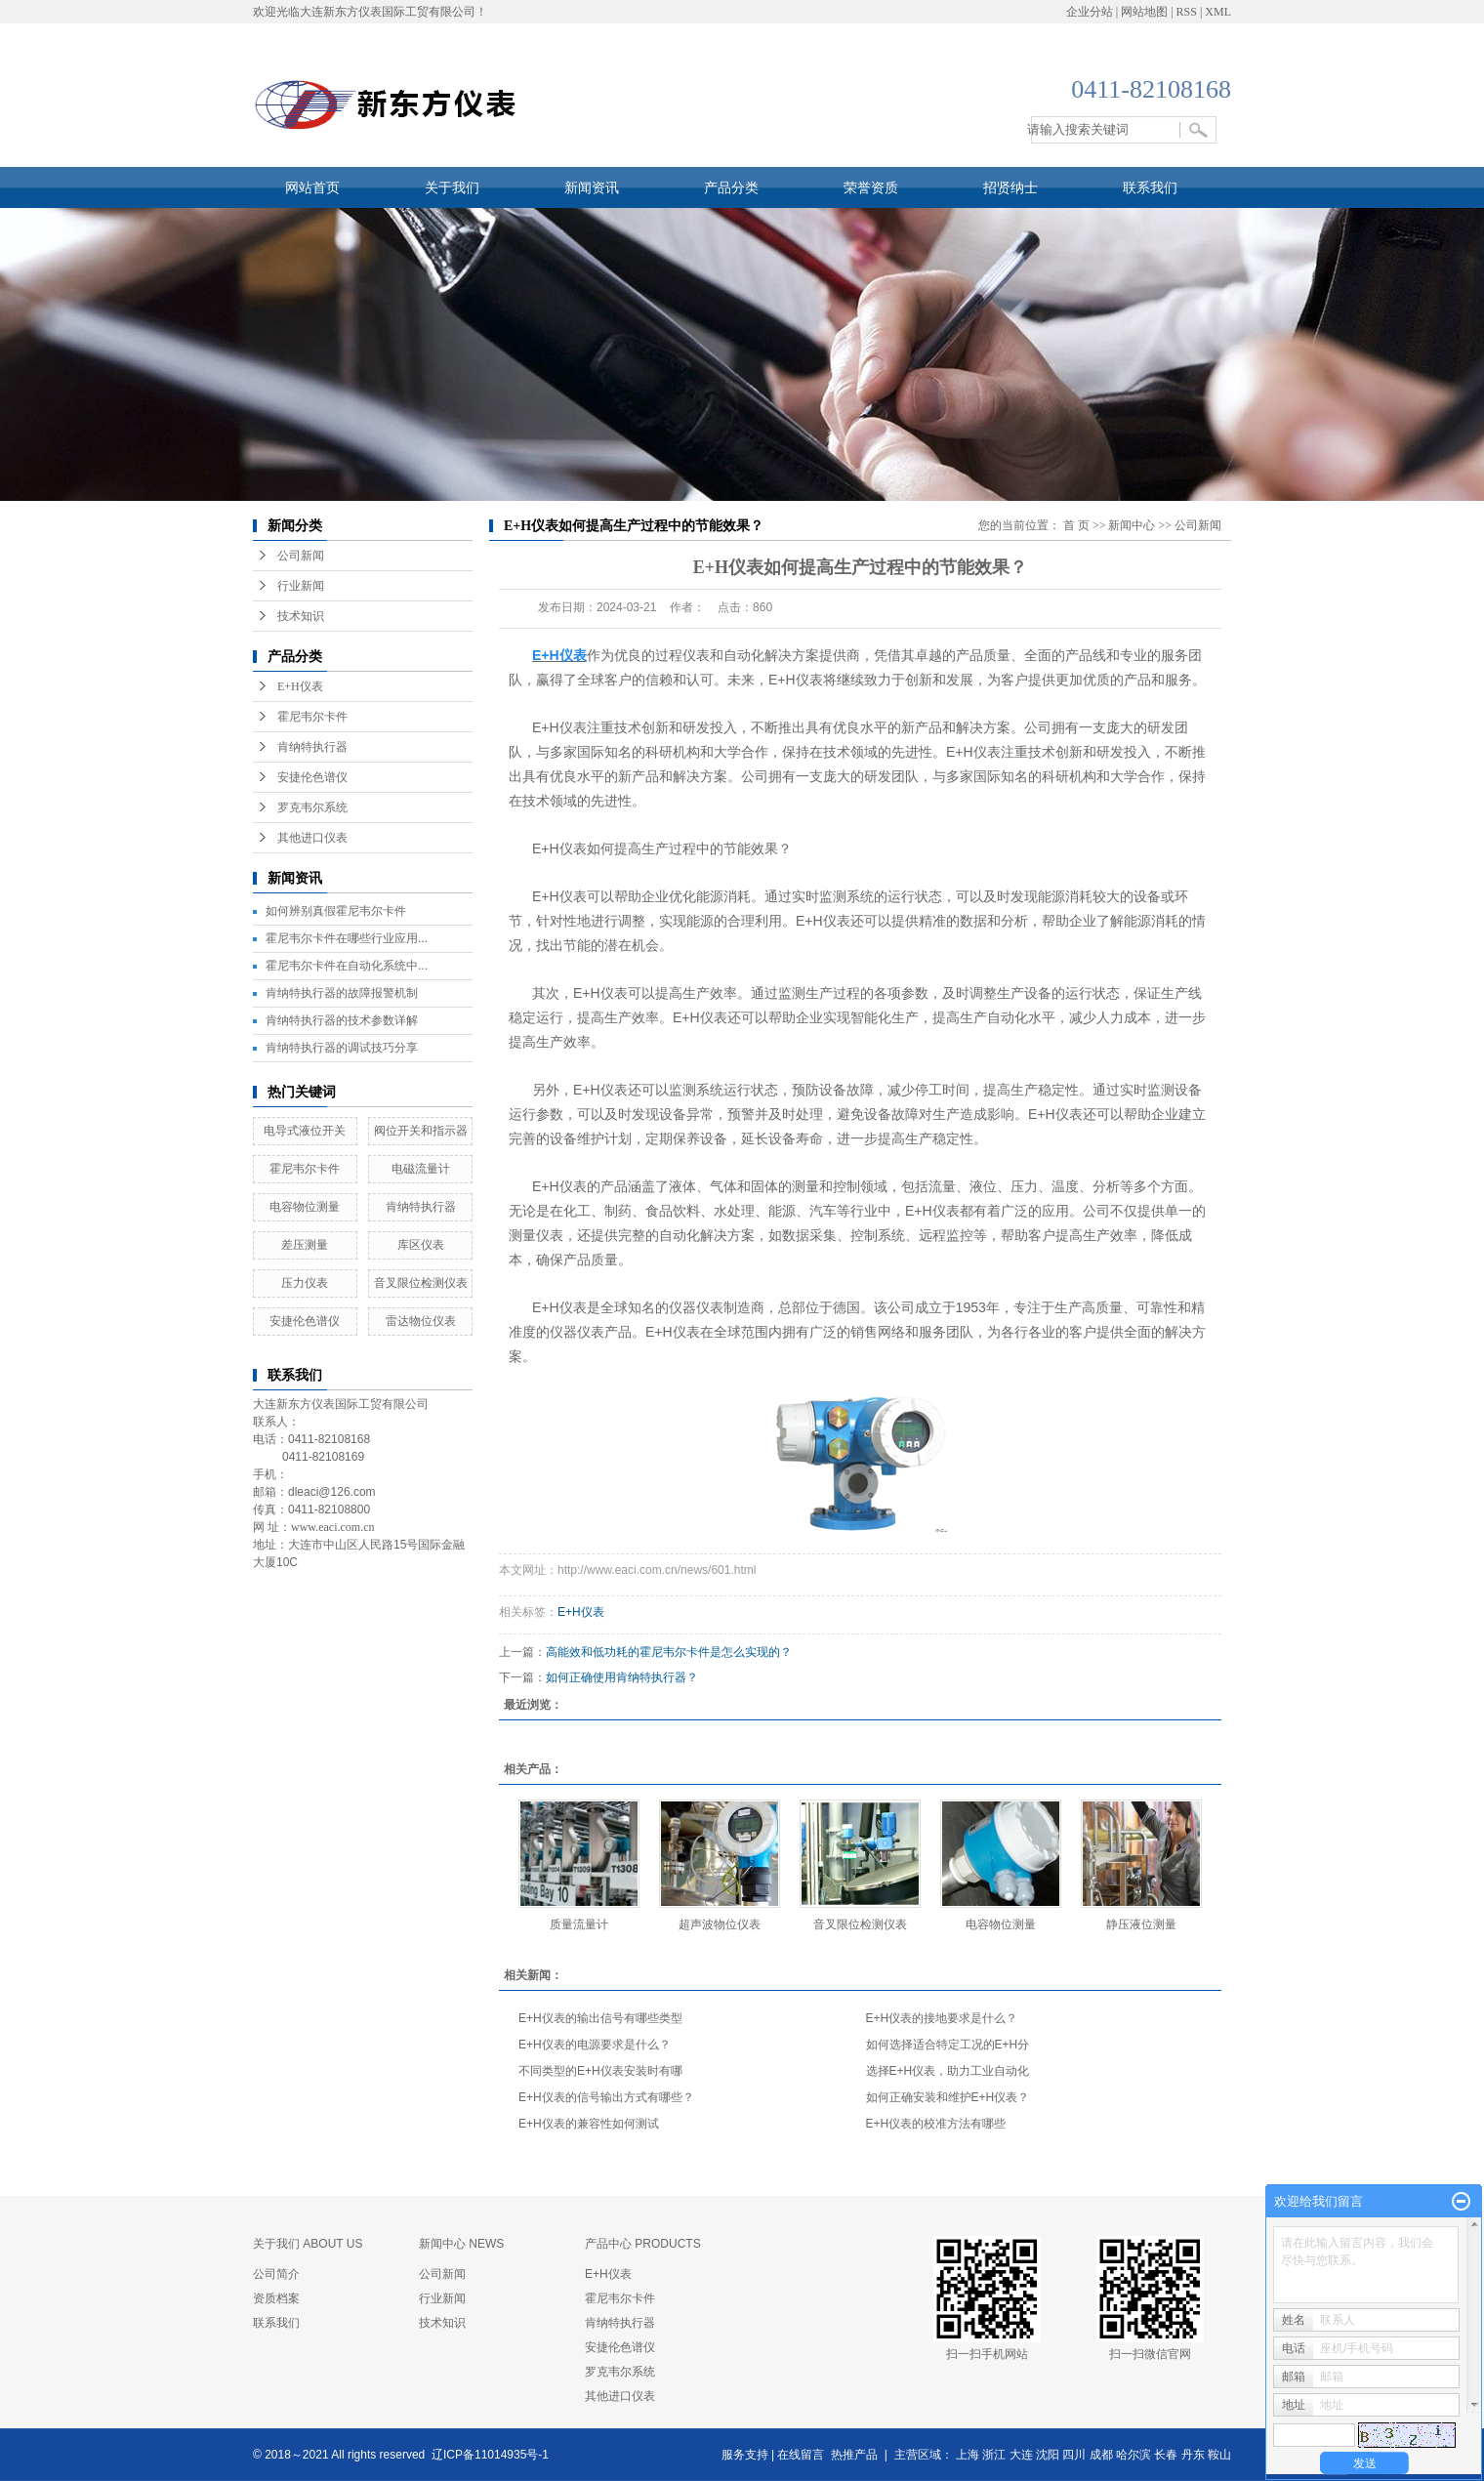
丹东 (1193, 2454)
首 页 (1076, 525)
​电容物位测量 (304, 1207)
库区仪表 (420, 1245)
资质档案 (276, 2298)
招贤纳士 (1010, 187)
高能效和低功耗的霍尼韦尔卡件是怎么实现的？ (669, 1652)
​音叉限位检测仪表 (421, 1283)
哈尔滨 (1133, 2454)
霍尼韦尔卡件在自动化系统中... (347, 965)
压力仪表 (304, 1283)
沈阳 (1047, 2454)
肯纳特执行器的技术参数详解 (342, 1020)
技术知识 (300, 616)
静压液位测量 (1141, 1924)
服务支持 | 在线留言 (773, 2454)
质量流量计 (579, 1924)
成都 (1101, 2454)
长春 (1165, 2454)
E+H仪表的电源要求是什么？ (594, 2044)
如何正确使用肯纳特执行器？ (622, 1677)
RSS (1186, 12)
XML (1218, 12)
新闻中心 (1131, 525)
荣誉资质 (871, 187)
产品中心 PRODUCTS (643, 2244)
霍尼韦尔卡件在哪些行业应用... (347, 938)
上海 (967, 2454)
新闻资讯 (591, 187)
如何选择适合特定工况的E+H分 (948, 2044)
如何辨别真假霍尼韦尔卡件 (336, 911)
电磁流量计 (421, 1169)
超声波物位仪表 (720, 1924)
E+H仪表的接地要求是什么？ (942, 2018)
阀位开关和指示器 (421, 1130)
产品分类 (731, 187)
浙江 (994, 2454)
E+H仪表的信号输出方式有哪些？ (606, 2097)
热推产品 (854, 2454)
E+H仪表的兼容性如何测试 (588, 2123)
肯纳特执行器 (312, 747)
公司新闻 (300, 555)
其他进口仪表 (312, 838)
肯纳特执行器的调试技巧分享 (342, 1047)
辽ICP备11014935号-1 (490, 2454)
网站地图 (1144, 12)
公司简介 (276, 2274)
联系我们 (1150, 187)
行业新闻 (300, 586)
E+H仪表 (300, 686)
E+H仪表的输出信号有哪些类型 (600, 2018)
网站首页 (312, 187)
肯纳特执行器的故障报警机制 (342, 993)
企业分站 (1089, 12)
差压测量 (310, 1245)
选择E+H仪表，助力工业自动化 (948, 2071)
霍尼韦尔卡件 (312, 717)
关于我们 (452, 187)
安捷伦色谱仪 (312, 777)
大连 (1021, 2454)
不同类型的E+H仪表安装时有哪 (600, 2071)
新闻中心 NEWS (461, 2244)
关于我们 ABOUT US (307, 2244)
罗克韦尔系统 (312, 807)
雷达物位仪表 (421, 1321)
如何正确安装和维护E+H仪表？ (948, 2097)
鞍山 (1219, 2454)
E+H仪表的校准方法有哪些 (936, 2123)
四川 (1074, 2454)
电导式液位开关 (305, 1130)
